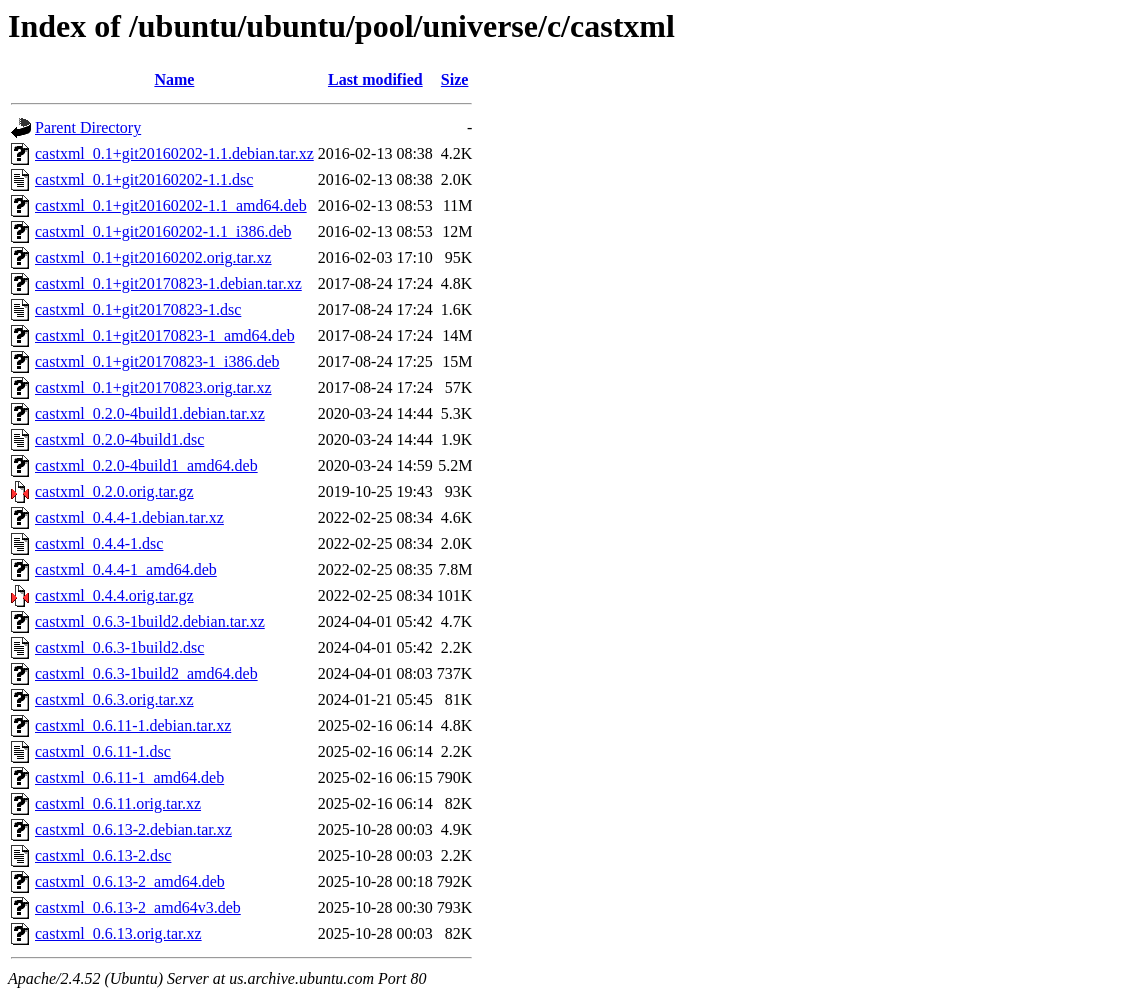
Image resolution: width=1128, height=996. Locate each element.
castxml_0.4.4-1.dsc (99, 543)
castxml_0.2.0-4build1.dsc (119, 439)
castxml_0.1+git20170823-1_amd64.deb (165, 335)
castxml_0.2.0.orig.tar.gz (114, 491)
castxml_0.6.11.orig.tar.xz (118, 803)
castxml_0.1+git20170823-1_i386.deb (157, 361)
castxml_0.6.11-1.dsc (103, 751)
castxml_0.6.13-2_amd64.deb (130, 881)
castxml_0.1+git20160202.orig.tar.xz (153, 257)
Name (174, 79)
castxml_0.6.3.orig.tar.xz (114, 699)
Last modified (375, 79)
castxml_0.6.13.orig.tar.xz (118, 933)
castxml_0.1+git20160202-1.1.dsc (144, 179)
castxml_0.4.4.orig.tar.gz (114, 595)
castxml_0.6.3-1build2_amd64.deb (146, 673)
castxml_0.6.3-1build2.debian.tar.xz (150, 621)
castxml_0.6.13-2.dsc (103, 855)
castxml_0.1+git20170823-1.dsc (138, 309)
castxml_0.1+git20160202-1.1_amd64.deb (171, 205)
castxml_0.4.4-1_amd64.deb (126, 569)
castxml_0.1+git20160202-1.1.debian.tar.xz (174, 153)
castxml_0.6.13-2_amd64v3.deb (138, 907)
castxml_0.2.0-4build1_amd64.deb (146, 465)
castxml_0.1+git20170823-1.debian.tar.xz (168, 283)
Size (455, 79)
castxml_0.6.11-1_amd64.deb (129, 777)
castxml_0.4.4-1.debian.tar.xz (129, 517)
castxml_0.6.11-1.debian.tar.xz (133, 725)
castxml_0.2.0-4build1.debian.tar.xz (150, 413)
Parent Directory (88, 127)
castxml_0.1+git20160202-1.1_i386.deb (163, 231)
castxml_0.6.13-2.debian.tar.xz (133, 829)
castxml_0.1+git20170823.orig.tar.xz (153, 387)
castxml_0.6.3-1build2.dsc (119, 647)
